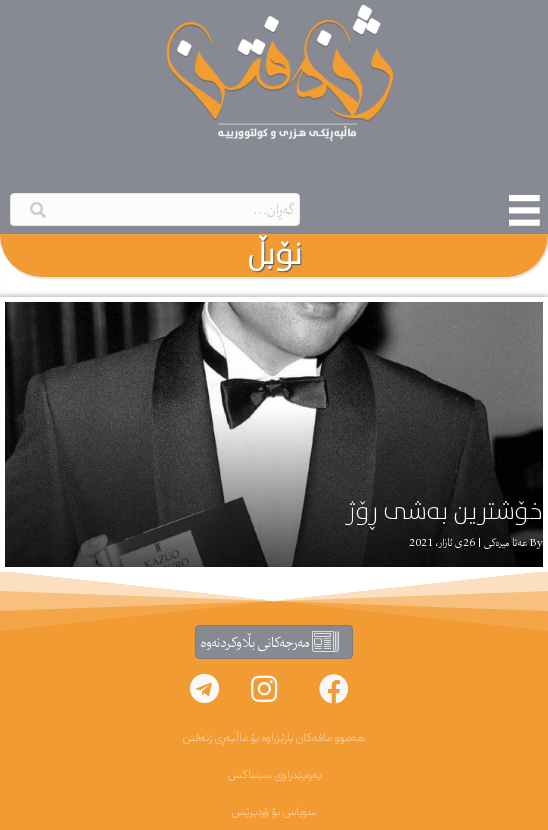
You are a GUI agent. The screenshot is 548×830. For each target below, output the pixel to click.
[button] (334, 689)
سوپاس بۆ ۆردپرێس (274, 812)
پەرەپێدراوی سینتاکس (274, 775)
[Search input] (155, 209)
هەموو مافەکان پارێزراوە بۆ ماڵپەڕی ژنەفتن (274, 738)
